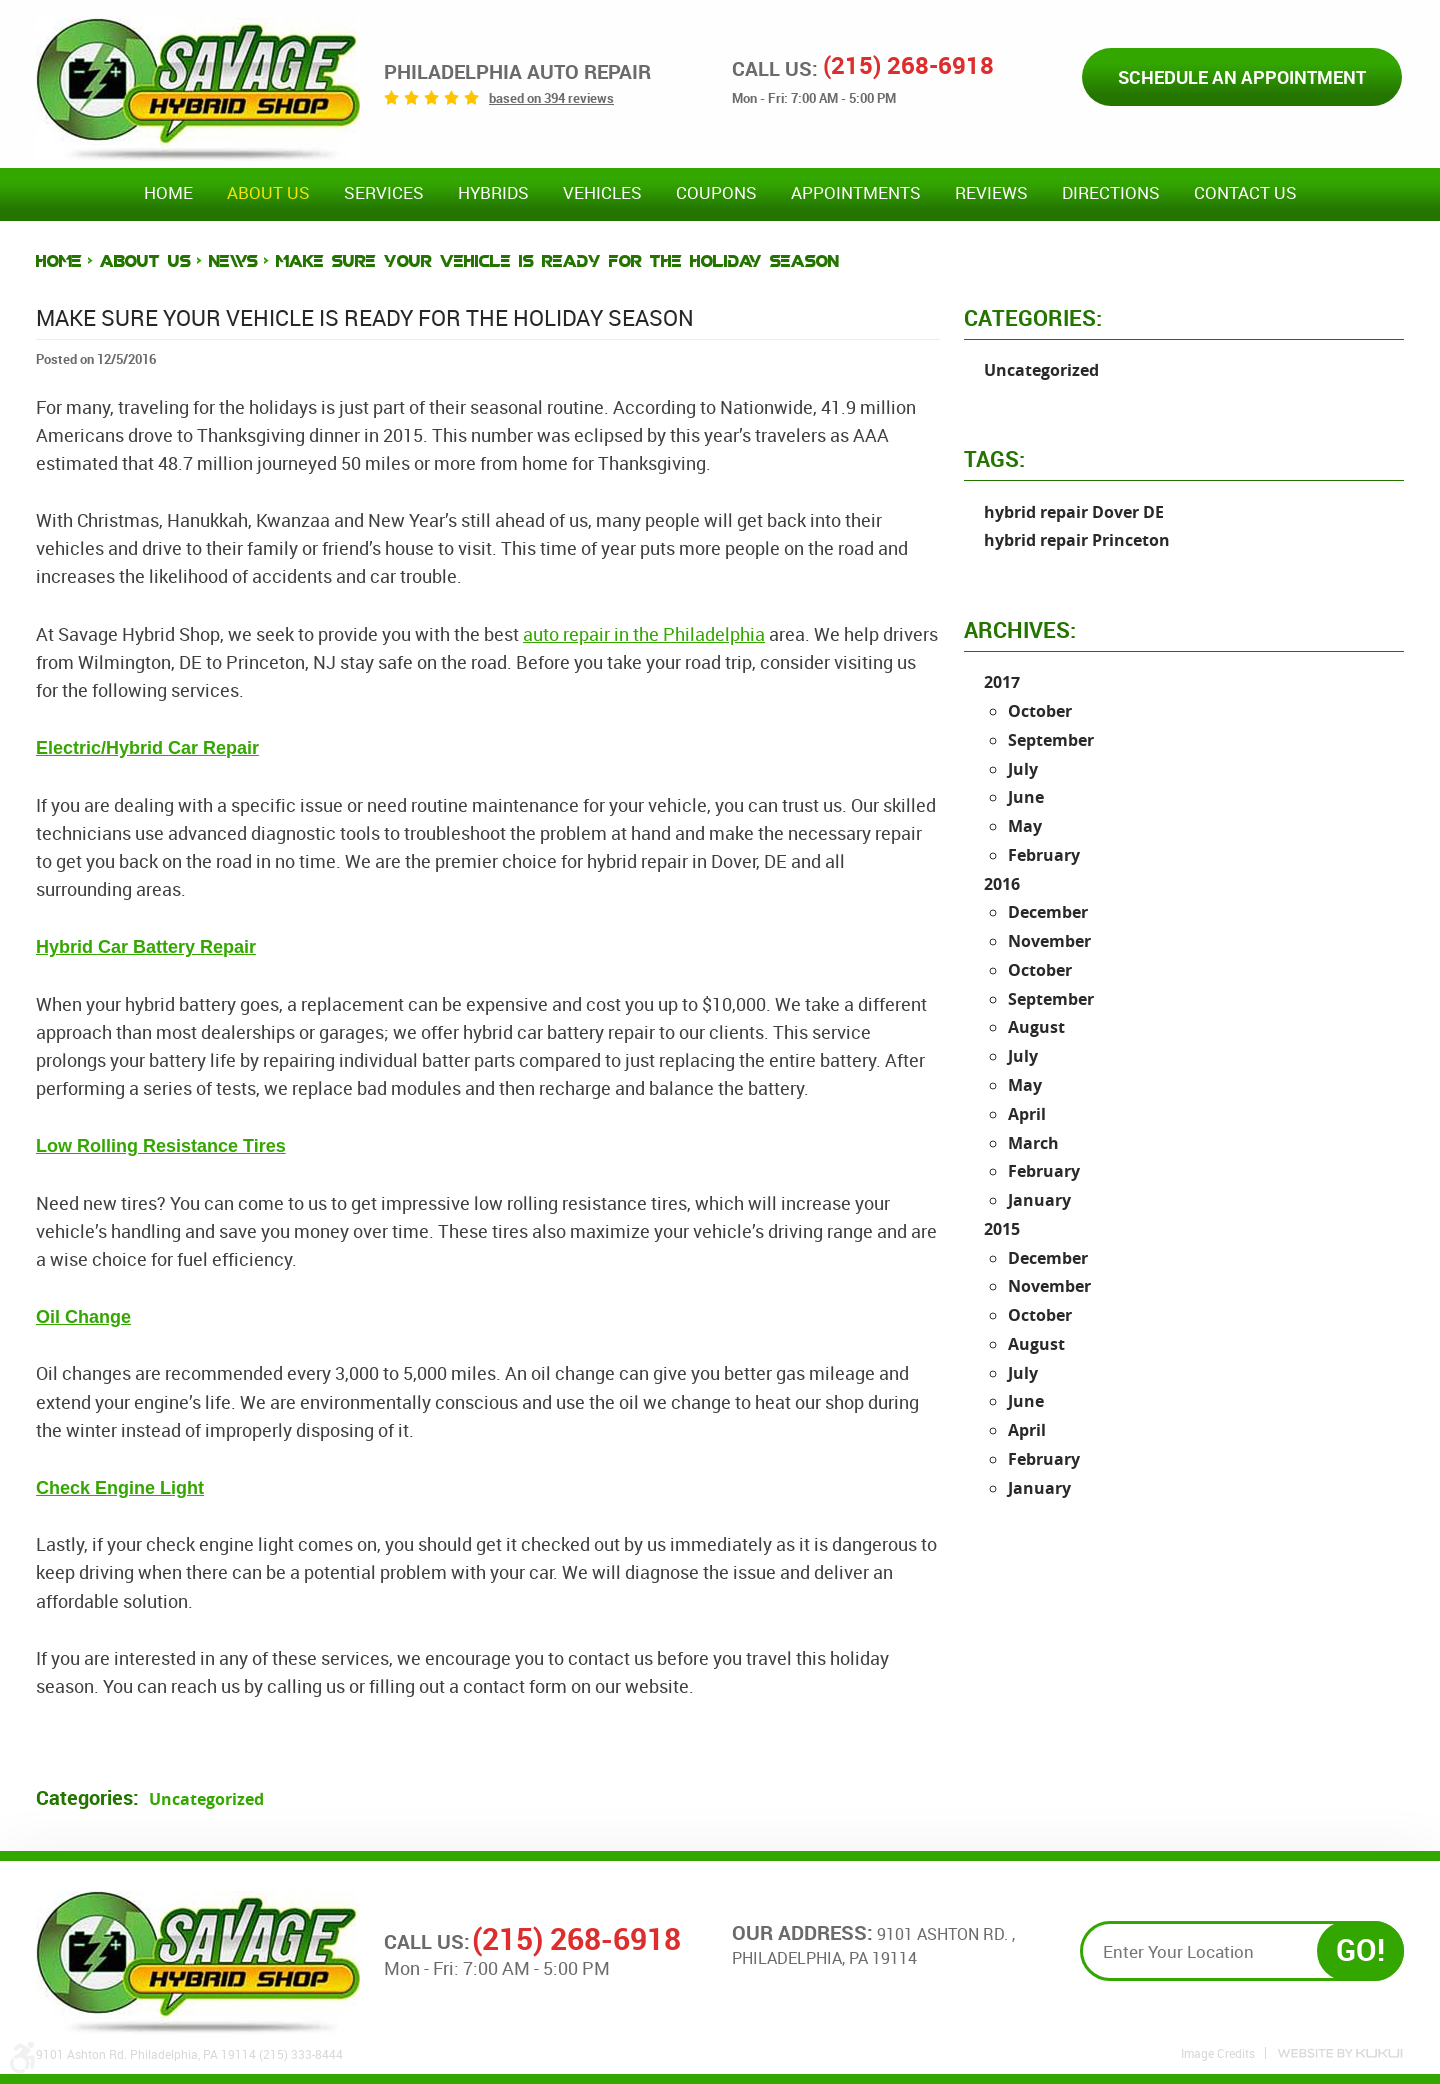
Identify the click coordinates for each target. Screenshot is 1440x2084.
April (1027, 1114)
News (233, 261)
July (1023, 769)
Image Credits (1218, 2053)
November (1049, 941)
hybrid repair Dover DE (1074, 512)
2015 (1002, 1229)
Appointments (856, 193)
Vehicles (602, 193)
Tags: (994, 458)
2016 (1002, 884)
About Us (268, 193)
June (1026, 797)
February (1044, 855)
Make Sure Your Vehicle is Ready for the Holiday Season (557, 261)
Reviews (991, 193)
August (1036, 1027)
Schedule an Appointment (1242, 77)
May (1025, 826)
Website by (1340, 2053)
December (1048, 912)
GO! (1360, 1949)
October (1040, 711)
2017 (1002, 682)
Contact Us (1245, 193)
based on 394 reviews (551, 98)
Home (168, 193)
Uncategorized (206, 1799)
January (1039, 1200)
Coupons (716, 193)
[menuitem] (168, 194)
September (1051, 740)
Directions (1111, 193)
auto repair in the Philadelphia (644, 634)
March (1033, 1143)
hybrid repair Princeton (1077, 540)
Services (384, 193)
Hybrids (493, 193)
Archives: (1020, 629)
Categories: (1033, 317)
